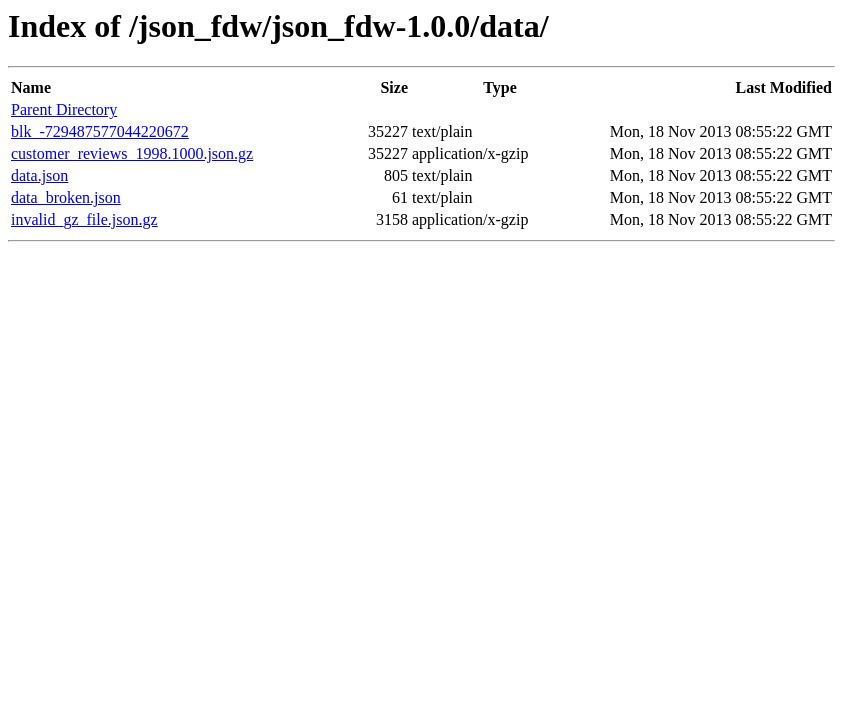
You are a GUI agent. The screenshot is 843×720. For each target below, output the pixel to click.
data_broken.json (66, 197)
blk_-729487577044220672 (100, 131)
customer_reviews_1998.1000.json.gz (132, 153)
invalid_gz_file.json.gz (84, 219)
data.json (39, 175)
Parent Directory (64, 109)
